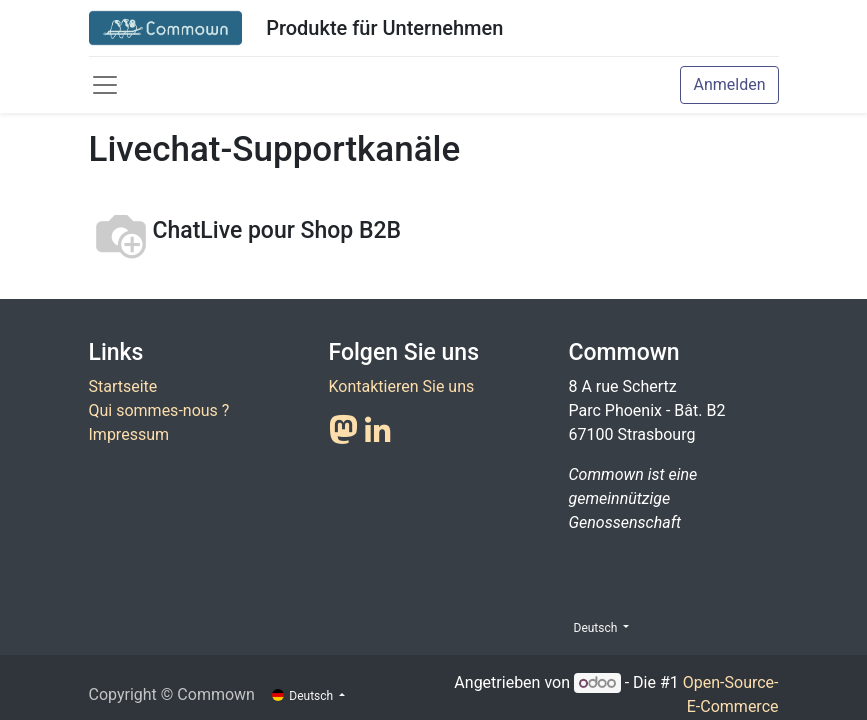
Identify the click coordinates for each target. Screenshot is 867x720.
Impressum (129, 434)
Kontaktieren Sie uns (402, 386)
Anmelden (729, 84)
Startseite (123, 386)
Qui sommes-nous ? (159, 410)
